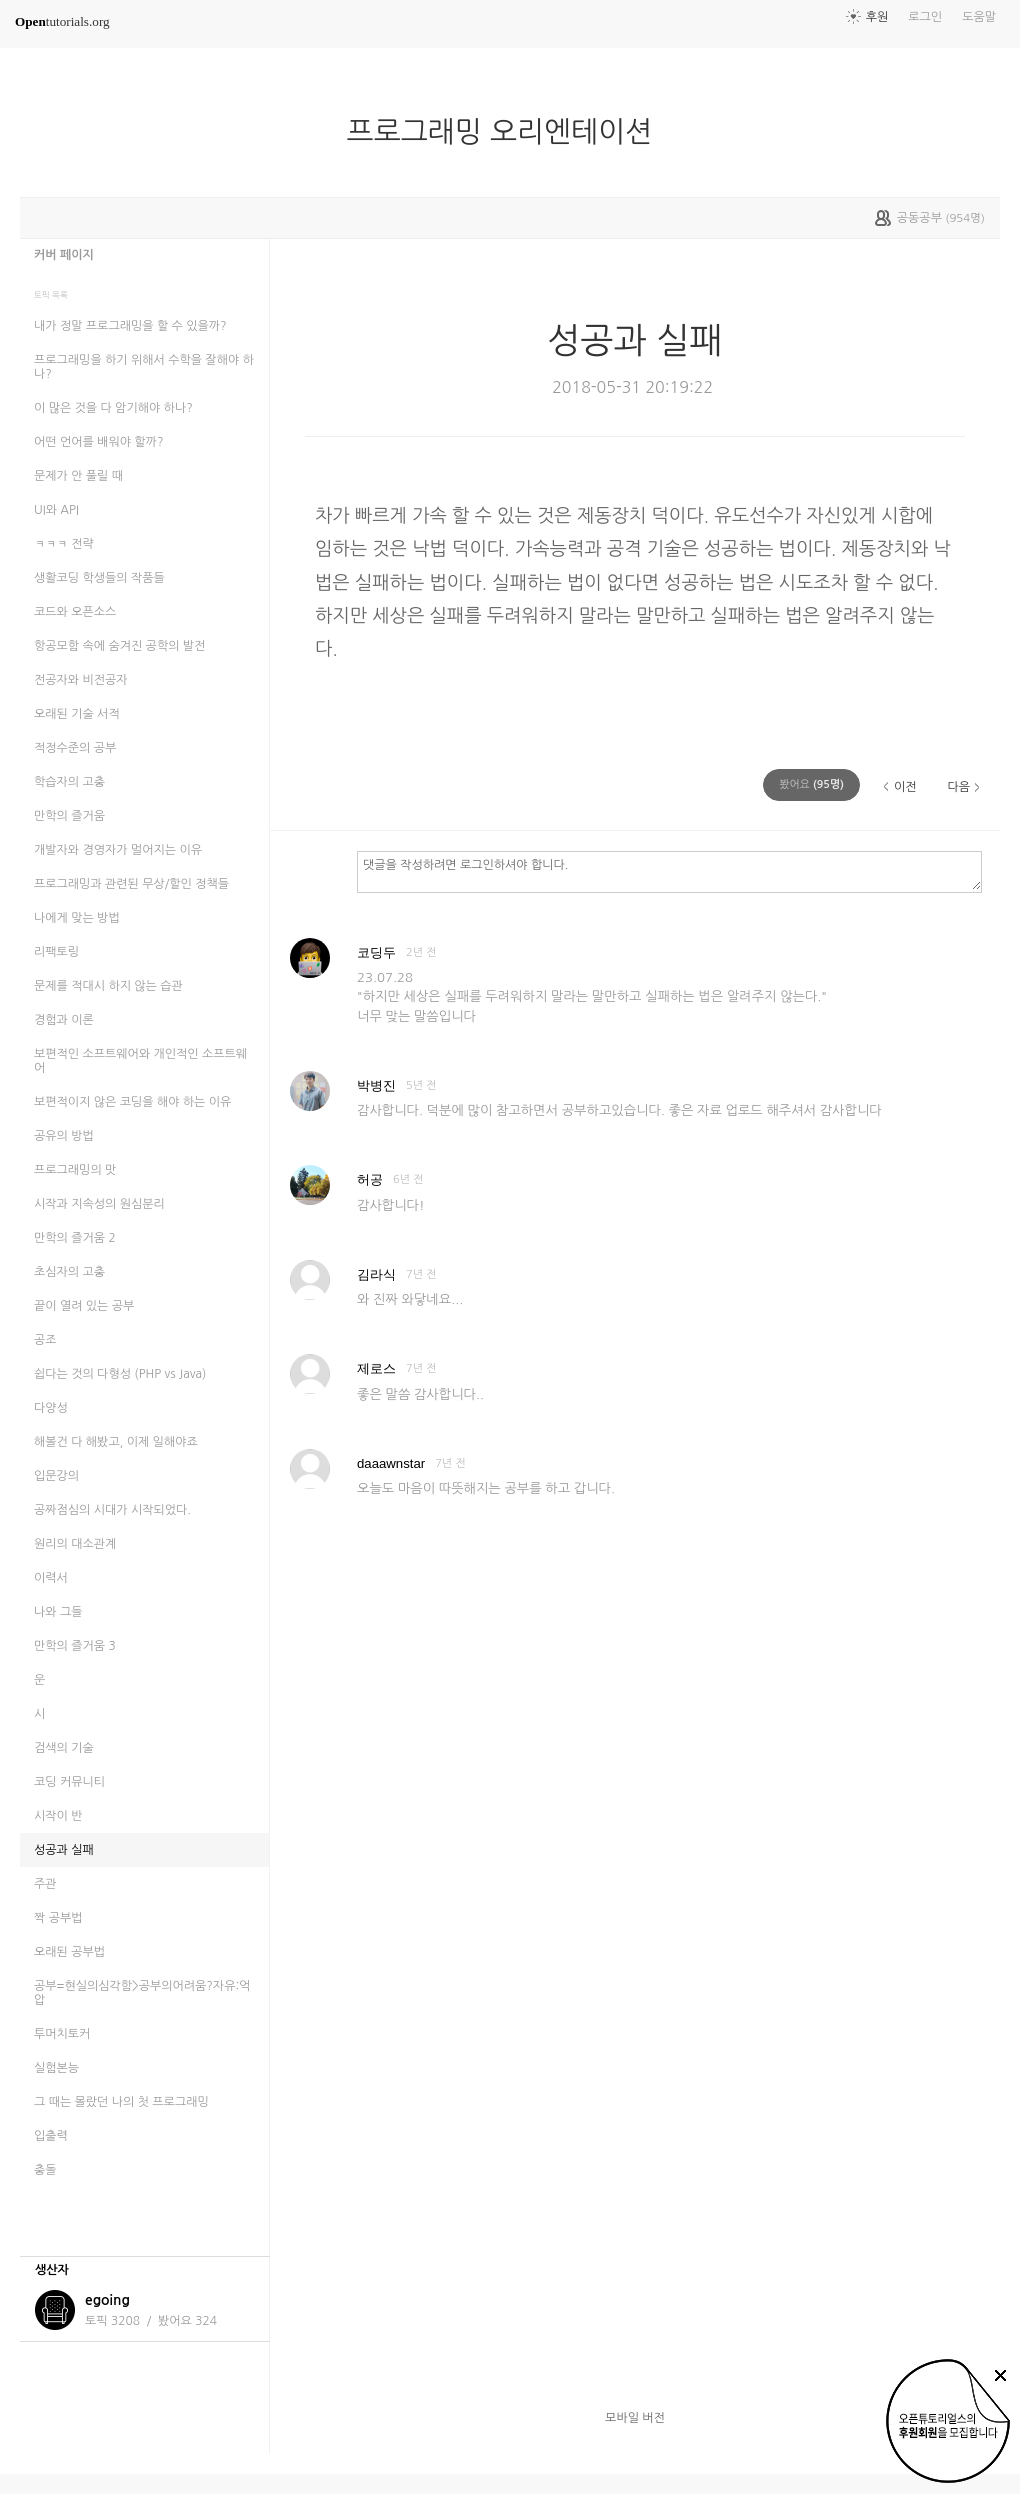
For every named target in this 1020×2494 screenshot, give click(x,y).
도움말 (979, 17)
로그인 (925, 17)
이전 (905, 787)
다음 (958, 787)
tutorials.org (62, 21)
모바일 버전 (635, 2418)
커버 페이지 (64, 255)
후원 (877, 17)
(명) (811, 784)
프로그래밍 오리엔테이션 (508, 132)
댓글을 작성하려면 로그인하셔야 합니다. (669, 871)
